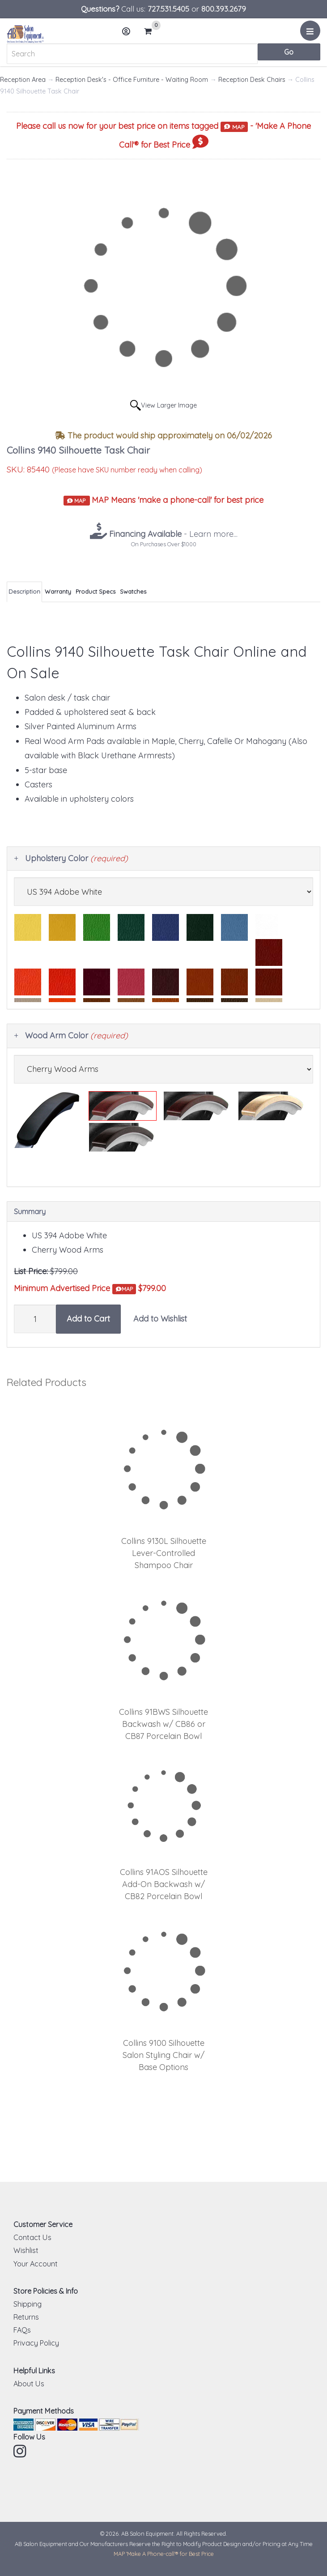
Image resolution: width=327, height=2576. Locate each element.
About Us (28, 2383)
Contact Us (32, 2237)
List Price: (31, 1271)
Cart (152, 31)
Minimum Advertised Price (75, 1288)
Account (129, 34)
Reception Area (23, 80)
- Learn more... (172, 534)
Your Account (35, 2263)
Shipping (27, 2304)
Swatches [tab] (133, 591)
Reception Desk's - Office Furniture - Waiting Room (131, 80)
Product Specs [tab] (95, 591)
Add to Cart (88, 1319)
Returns (26, 2316)
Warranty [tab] (58, 591)
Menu (311, 34)
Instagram (20, 2451)
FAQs (22, 2329)
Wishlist (25, 2250)
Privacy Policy (36, 2342)
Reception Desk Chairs (251, 80)
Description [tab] (24, 591)
